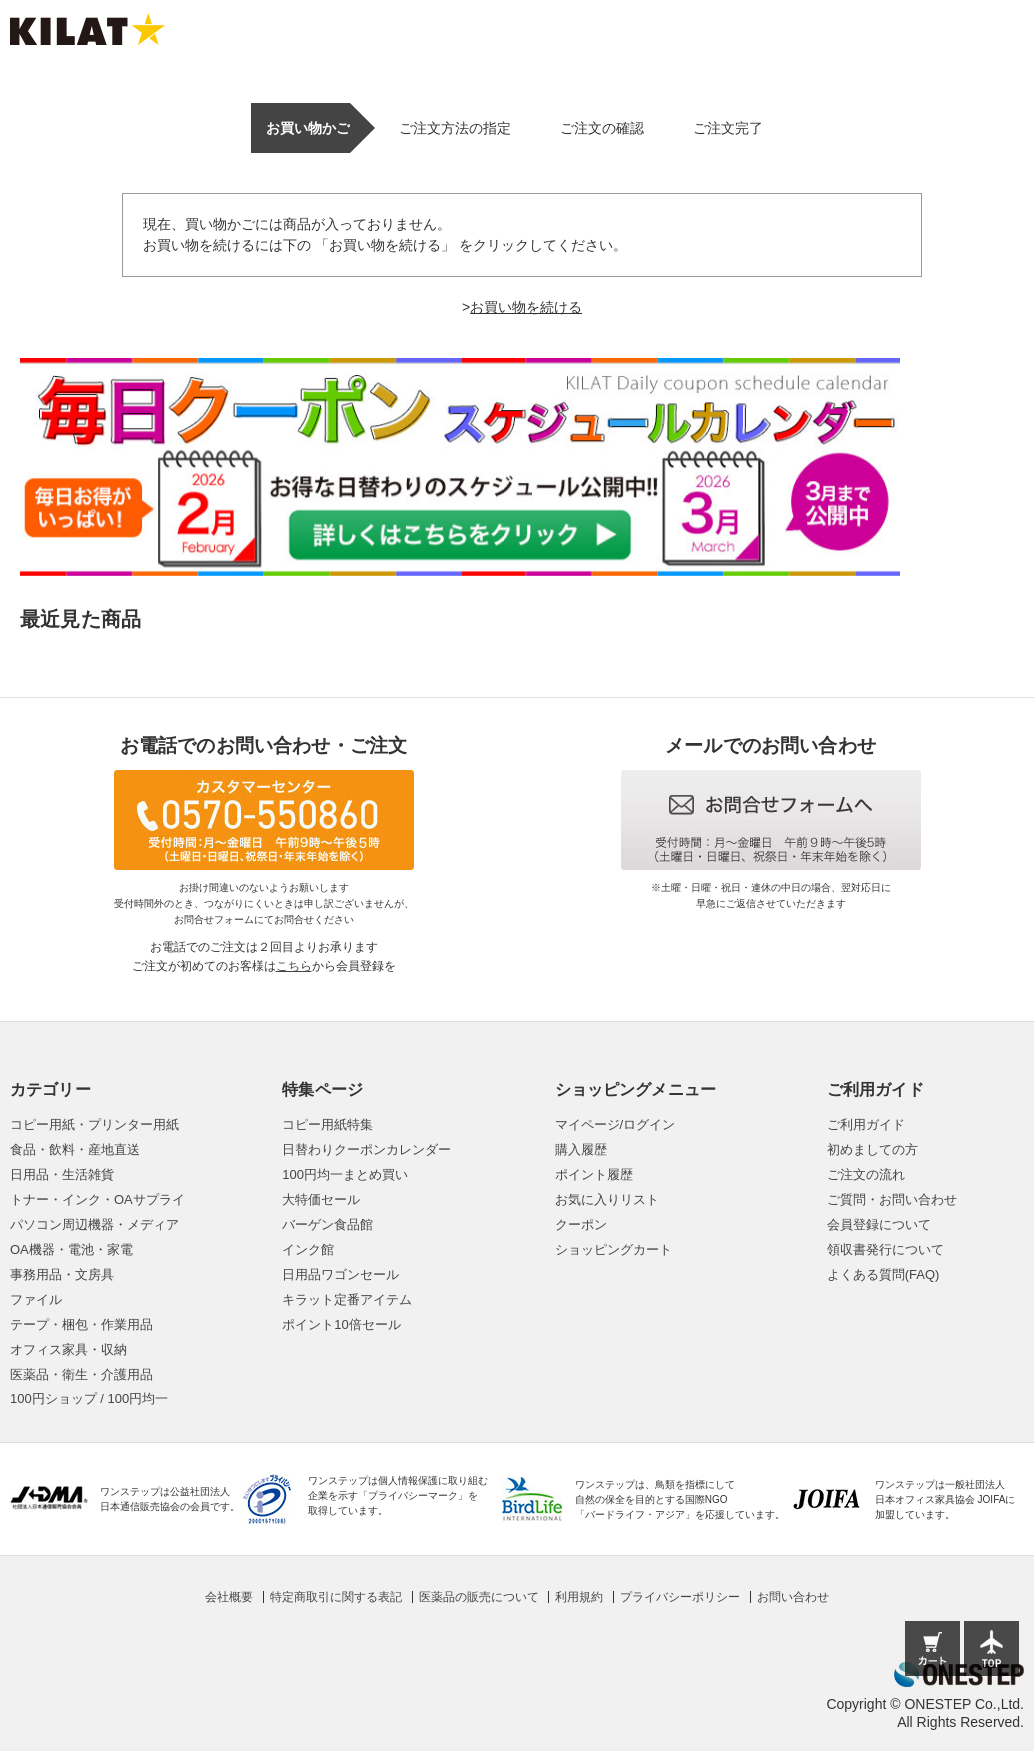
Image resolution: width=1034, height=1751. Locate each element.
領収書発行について (885, 1249)
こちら (294, 966)
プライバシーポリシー (680, 1597)
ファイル (36, 1299)
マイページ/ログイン (615, 1124)
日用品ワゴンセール (340, 1274)
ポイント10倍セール (341, 1324)
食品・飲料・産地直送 (75, 1149)
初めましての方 (872, 1149)
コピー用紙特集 (327, 1124)
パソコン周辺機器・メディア (94, 1224)
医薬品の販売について (479, 1597)
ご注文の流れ (866, 1174)
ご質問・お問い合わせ (892, 1199)
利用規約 (579, 1597)
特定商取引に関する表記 (336, 1597)
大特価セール (321, 1199)
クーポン (581, 1224)
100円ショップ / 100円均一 (89, 1398)
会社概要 (229, 1597)
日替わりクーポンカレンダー (366, 1149)
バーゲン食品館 (327, 1224)
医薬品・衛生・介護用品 (81, 1374)
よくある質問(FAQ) (883, 1274)
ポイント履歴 (594, 1174)
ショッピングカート (613, 1249)
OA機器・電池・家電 (71, 1249)
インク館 (308, 1249)
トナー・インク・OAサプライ (97, 1199)
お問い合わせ (793, 1597)
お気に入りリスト (607, 1199)
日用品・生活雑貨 (62, 1174)
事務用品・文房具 (62, 1274)
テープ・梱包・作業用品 (81, 1324)
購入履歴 (581, 1149)
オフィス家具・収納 (68, 1349)
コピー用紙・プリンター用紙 (94, 1124)
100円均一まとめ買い (345, 1174)
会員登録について (879, 1224)
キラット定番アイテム (347, 1299)
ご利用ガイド (866, 1124)
